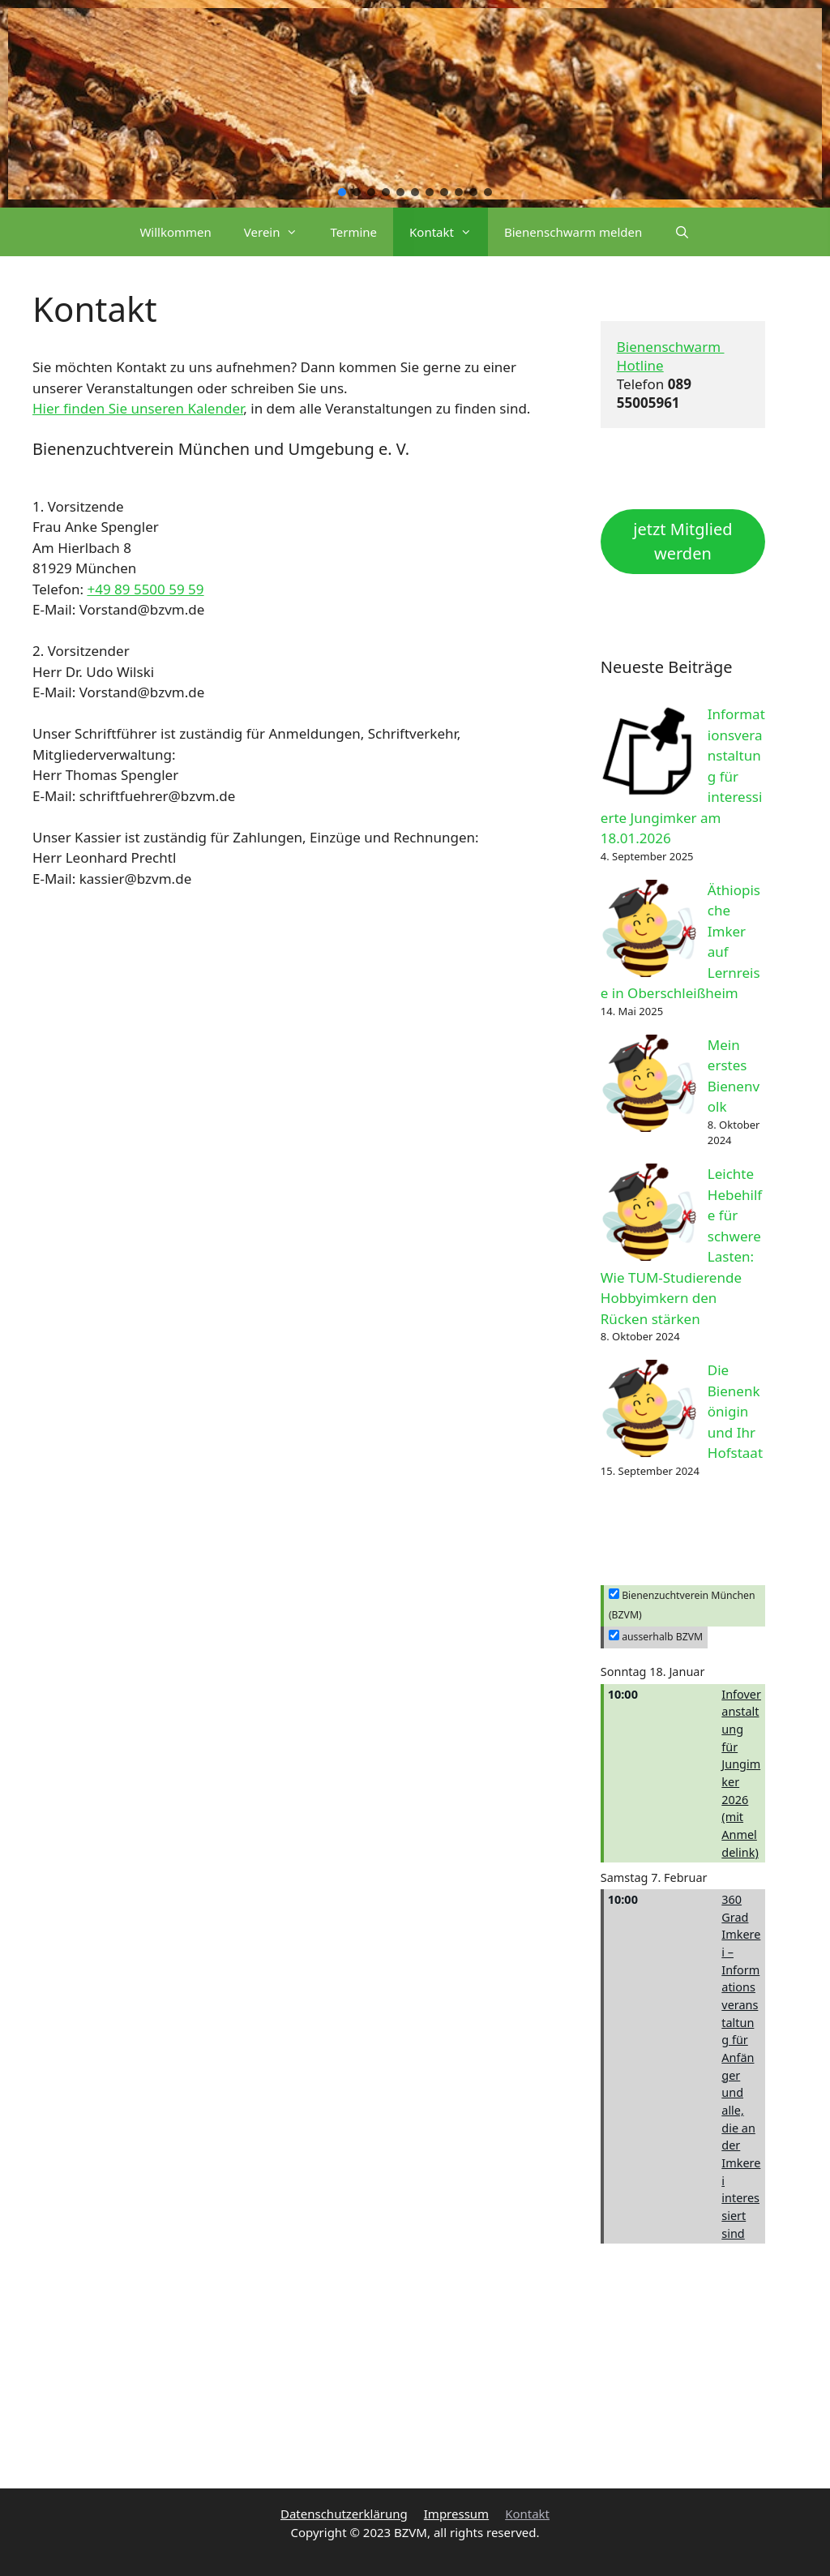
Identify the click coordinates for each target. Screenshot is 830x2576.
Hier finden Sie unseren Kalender (137, 408)
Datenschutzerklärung (344, 2513)
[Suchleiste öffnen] (682, 232)
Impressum (456, 2513)
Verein (279, 232)
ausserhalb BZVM (656, 1637)
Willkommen (175, 232)
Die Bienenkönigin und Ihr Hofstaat (735, 1411)
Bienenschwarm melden (573, 232)
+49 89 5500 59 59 (145, 589)
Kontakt (448, 232)
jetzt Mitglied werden (682, 541)
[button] (342, 192)
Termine (353, 232)
